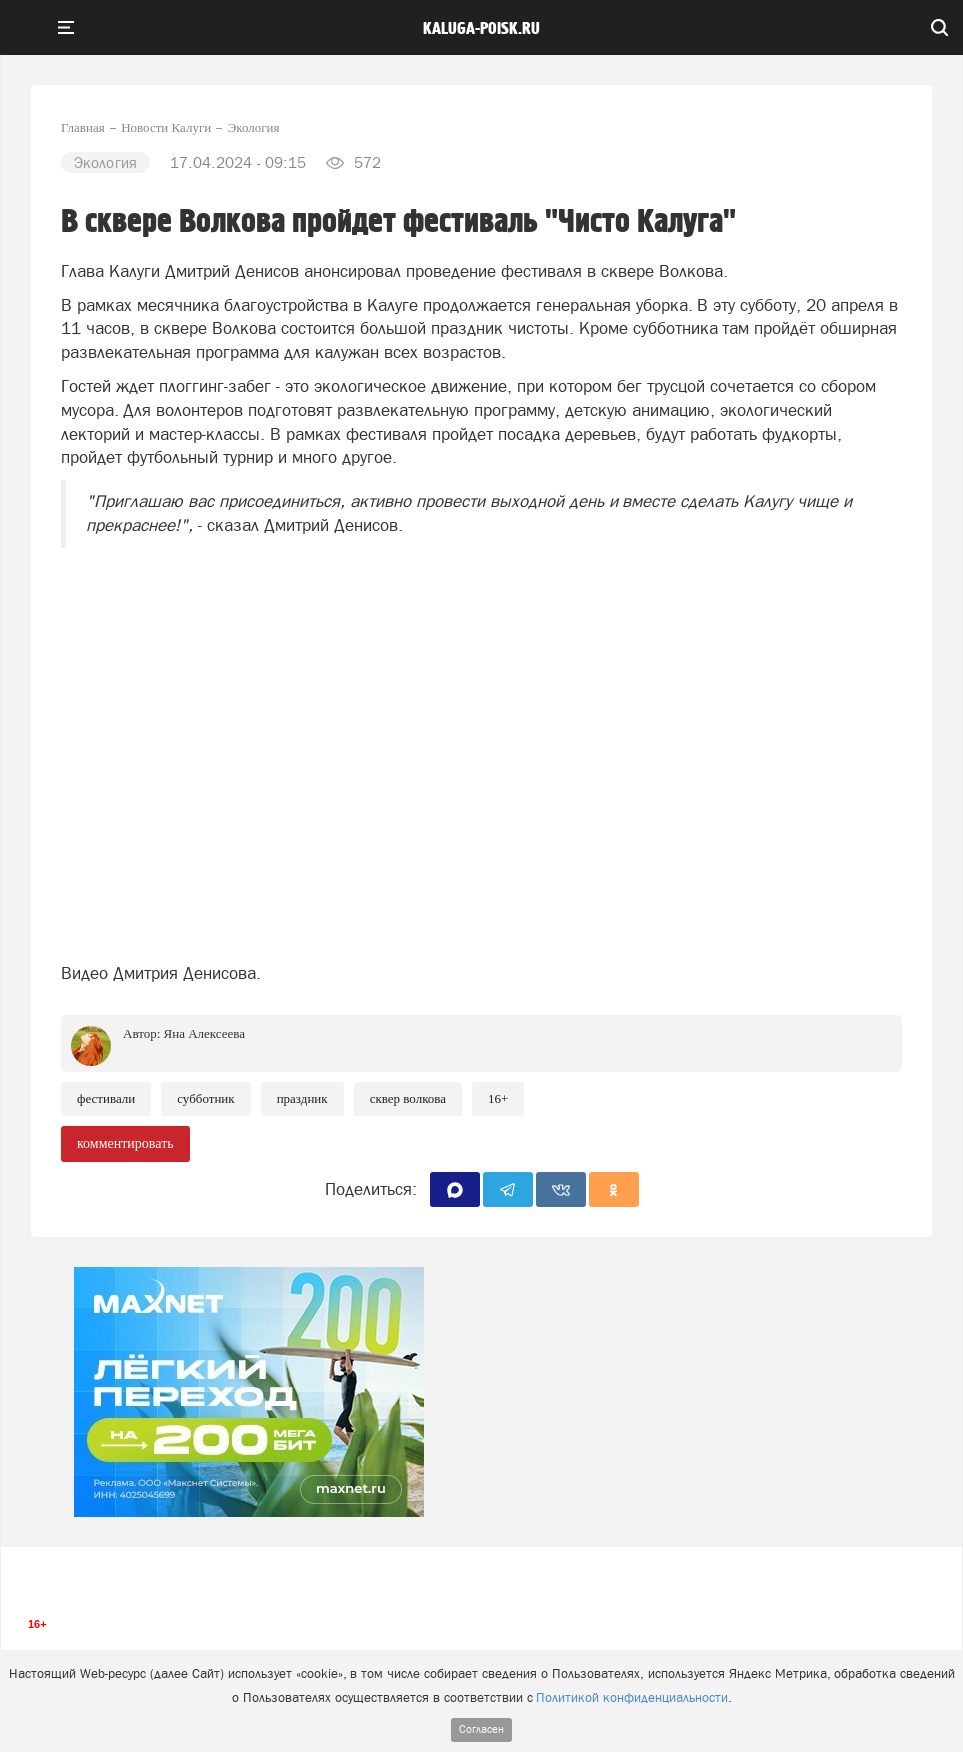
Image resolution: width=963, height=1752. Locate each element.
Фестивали (106, 1098)
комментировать (125, 1143)
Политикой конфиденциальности (632, 1697)
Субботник (205, 1098)
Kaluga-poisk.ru (481, 29)
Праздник (302, 1098)
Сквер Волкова (408, 1098)
